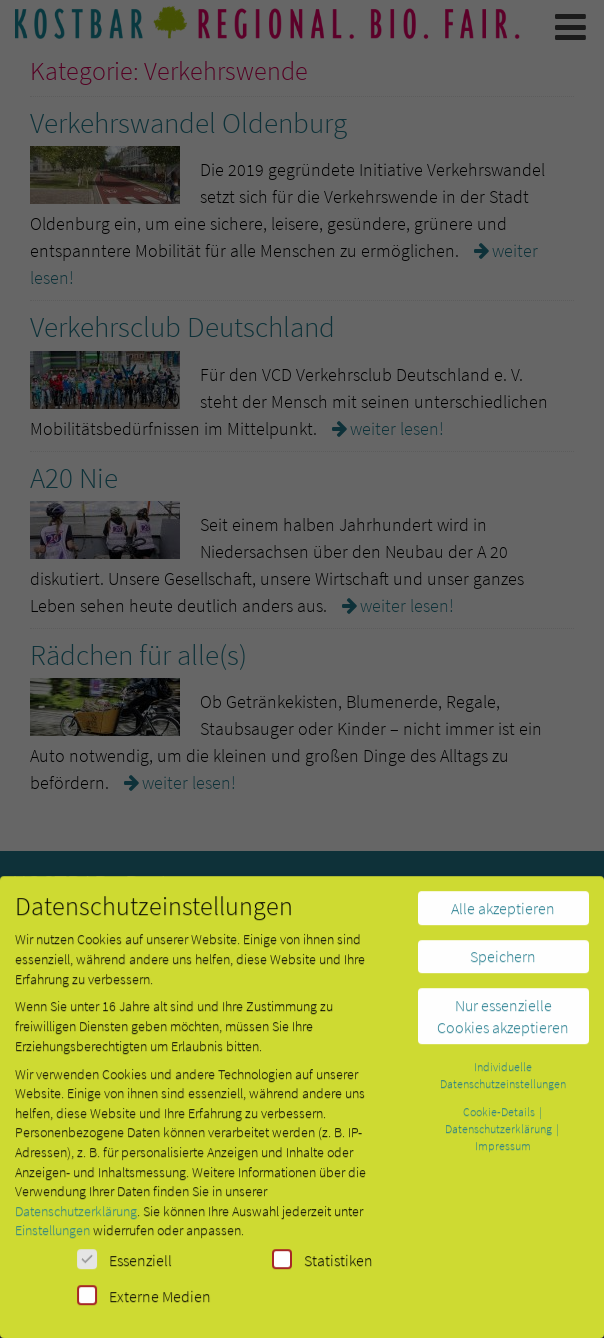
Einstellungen (52, 1240)
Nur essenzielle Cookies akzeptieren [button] (503, 1025)
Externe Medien (144, 1304)
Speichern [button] (503, 966)
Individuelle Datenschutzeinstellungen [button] (503, 1085)
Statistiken (322, 1268)
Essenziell (124, 1268)
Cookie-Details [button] (500, 1120)
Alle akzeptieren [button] (503, 917)
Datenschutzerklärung (76, 1220)
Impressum (503, 1154)
